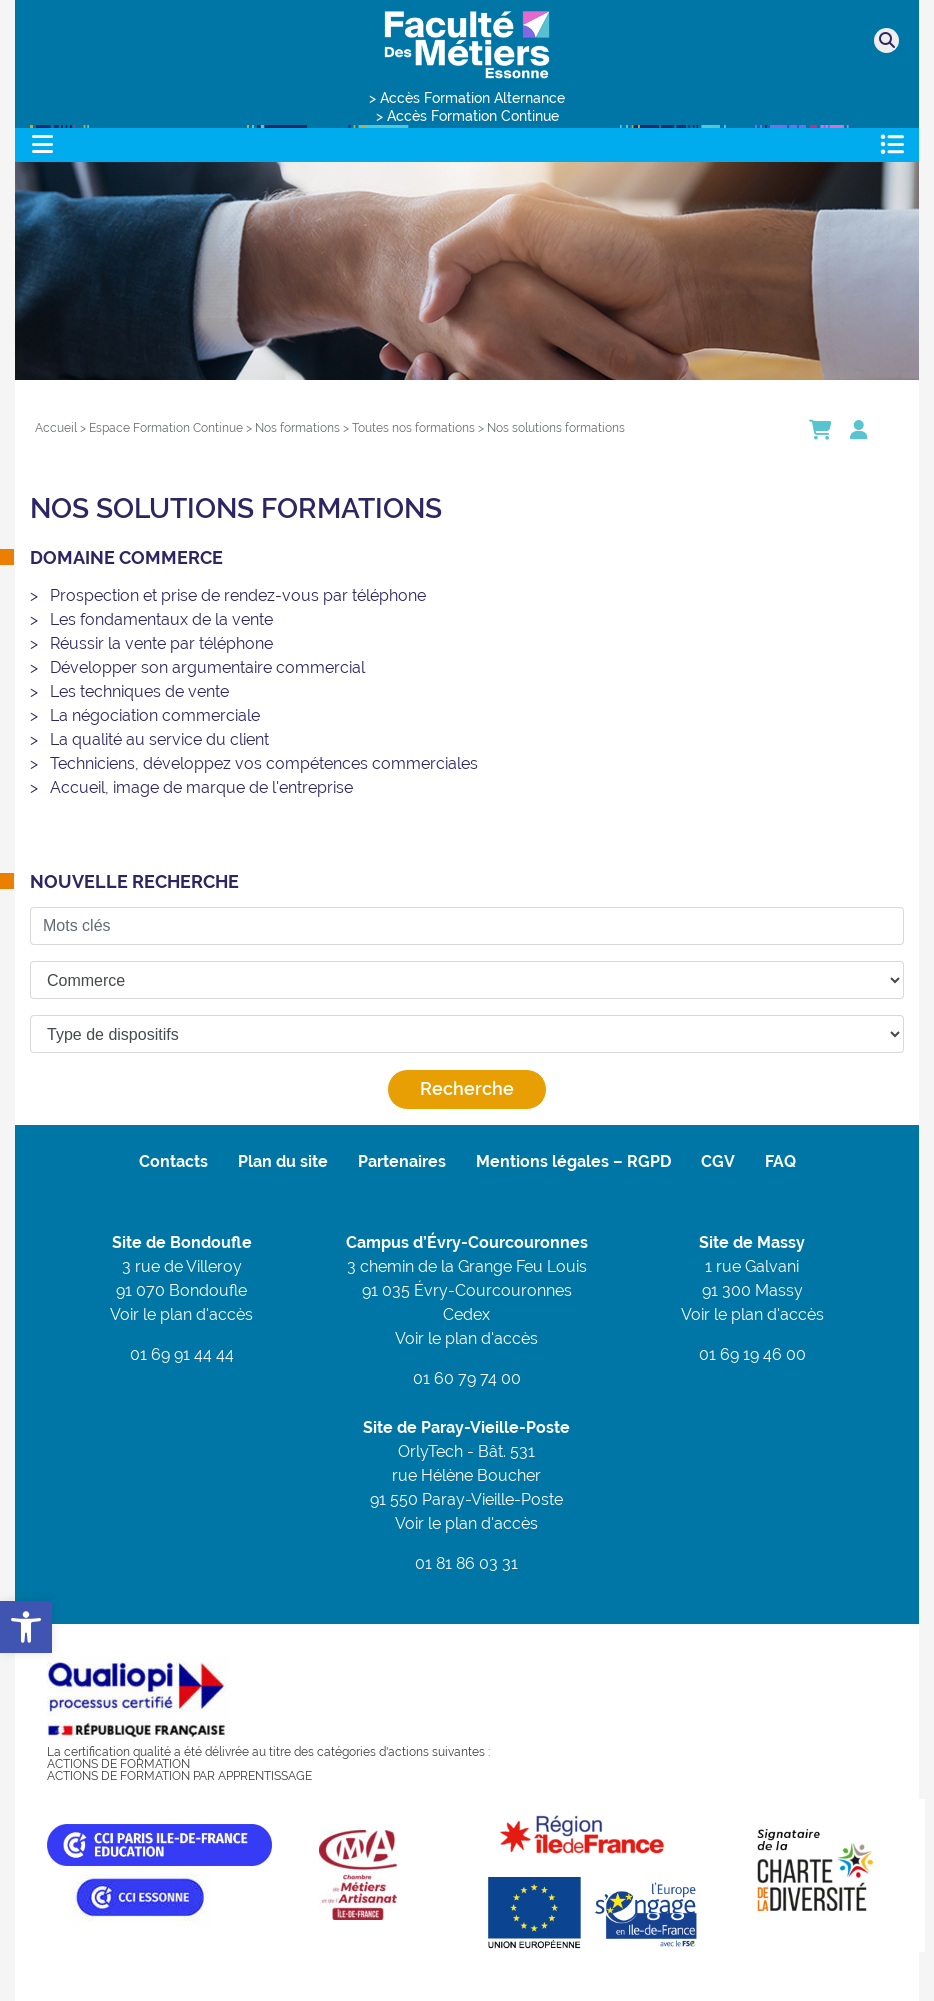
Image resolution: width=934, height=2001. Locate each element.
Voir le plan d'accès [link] (181, 1314)
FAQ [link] (780, 1161)
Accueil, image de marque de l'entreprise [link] (201, 787)
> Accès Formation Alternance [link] (467, 98)
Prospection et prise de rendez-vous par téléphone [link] (238, 595)
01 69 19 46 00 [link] (752, 1354)
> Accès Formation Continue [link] (467, 116)
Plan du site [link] (283, 1161)
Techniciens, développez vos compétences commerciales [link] (264, 763)
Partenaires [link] (402, 1161)
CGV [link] (718, 1161)
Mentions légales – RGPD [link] (573, 1161)
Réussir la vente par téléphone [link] (161, 643)
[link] (26, 1627)
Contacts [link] (173, 1161)
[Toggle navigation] (42, 144)
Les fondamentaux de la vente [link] (161, 619)
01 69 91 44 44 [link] (182, 1354)
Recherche (467, 1088)
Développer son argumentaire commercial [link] (207, 667)
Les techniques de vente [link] (139, 691)
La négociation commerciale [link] (155, 715)
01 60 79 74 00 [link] (467, 1378)
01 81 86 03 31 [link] (466, 1563)
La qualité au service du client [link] (159, 739)
